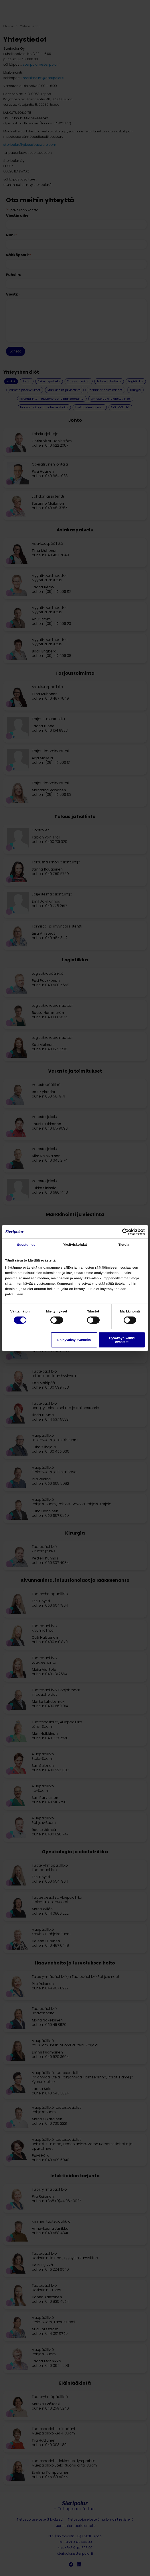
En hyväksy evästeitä (74, 1340)
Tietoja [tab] (123, 1244)
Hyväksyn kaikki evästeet (122, 1340)
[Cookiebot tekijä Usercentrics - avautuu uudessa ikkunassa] (125, 1231)
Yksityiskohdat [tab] (75, 1244)
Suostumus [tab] (26, 1244)
